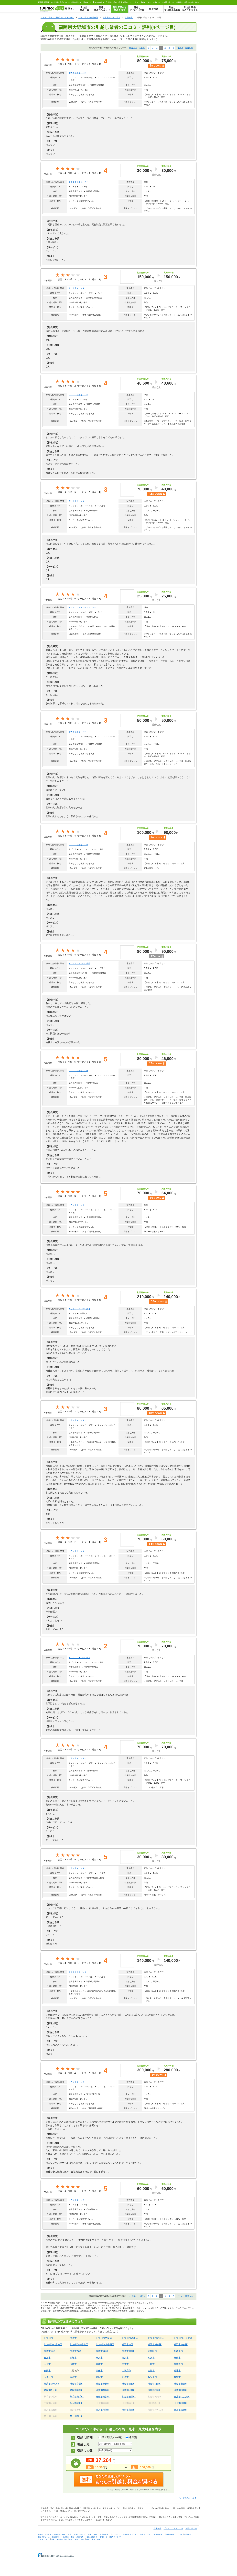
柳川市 (125, 2357)
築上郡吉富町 (181, 2409)
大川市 (47, 2364)
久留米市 (178, 2351)
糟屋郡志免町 (129, 2383)
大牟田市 (152, 2351)
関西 (76, 2539)
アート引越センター (77, 288)
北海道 (40, 2539)
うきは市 (48, 2377)
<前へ (142, 48)
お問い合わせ (168, 2)
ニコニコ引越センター (78, 182)
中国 (87, 2539)
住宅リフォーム (44, 2537)
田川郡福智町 (103, 2409)
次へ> (180, 48)
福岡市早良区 (129, 2351)
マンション (116, 2534)
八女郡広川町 (77, 2403)
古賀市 (151, 2370)
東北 (47, 2539)
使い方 (157, 2)
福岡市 (73, 2338)
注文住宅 (187, 2534)
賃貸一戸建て (105, 2534)
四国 (82, 2539)
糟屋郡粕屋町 (77, 2390)
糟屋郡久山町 (51, 2390)
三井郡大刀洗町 (182, 2396)
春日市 (47, 2370)
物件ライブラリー (116, 2537)
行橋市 (73, 2364)
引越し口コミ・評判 (137, 8)
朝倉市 (125, 2377)
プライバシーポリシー (173, 2528)
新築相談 (79, 2537)
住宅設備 (55, 2537)
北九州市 (48, 2338)
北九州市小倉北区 (183, 2338)
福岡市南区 (49, 2351)
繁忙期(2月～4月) (112, 2437)
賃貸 (69, 2534)
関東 (52, 2539)
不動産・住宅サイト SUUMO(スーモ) (51, 2534)
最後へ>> (189, 48)
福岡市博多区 (155, 2344)
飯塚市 (73, 2357)
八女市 (151, 2357)
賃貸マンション (79, 2534)
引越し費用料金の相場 (172, 8)
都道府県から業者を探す (120, 8)
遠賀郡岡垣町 (155, 2390)
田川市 (99, 2357)
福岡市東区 (127, 2344)
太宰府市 (126, 2370)
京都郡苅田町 (129, 2409)
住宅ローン (103, 2537)
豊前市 (99, 2364)
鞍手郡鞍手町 (77, 2396)
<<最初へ (133, 48)
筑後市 (177, 2357)
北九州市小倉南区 (53, 2344)
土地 (180, 2534)
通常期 (133, 2437)
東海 (70, 2539)
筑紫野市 (178, 2364)
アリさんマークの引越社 (79, 963)
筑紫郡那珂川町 (52, 2383)
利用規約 (157, 2528)
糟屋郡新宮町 (181, 2383)
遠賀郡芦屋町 (103, 2390)
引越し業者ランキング (102, 8)
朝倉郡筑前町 (129, 2396)
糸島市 (177, 2377)
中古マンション (145, 2534)
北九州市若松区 (130, 2338)
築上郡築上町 (77, 2416)
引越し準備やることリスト (190, 8)
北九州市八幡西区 (105, 2344)
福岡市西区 (75, 2351)
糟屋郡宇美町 (77, 2383)
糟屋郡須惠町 (155, 2383)
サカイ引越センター (77, 73)
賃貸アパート (92, 2534)
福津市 (177, 2370)
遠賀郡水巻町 (129, 2390)
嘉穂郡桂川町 (103, 2396)
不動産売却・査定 (67, 2537)
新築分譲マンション (130, 2534)
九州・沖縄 (96, 2539)
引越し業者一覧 (84, 8)
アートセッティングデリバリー (82, 607)
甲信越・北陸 (62, 2539)
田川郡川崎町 (181, 2403)
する (143, 2)
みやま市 (152, 2377)
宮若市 (73, 2377)
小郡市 (151, 2364)
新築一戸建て (159, 2534)
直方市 (47, 2357)
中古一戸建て (171, 2534)
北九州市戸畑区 (156, 2338)
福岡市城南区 (103, 2351)
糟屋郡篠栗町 (103, 2383)
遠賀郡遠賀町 (181, 2390)
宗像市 (99, 2370)
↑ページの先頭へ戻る (187, 2498)
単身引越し (155, 9)
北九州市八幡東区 (79, 2344)
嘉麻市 (99, 2377)
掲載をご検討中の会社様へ (188, 2)
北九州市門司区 (104, 2338)
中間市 (125, 2364)
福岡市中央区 (181, 2344)
